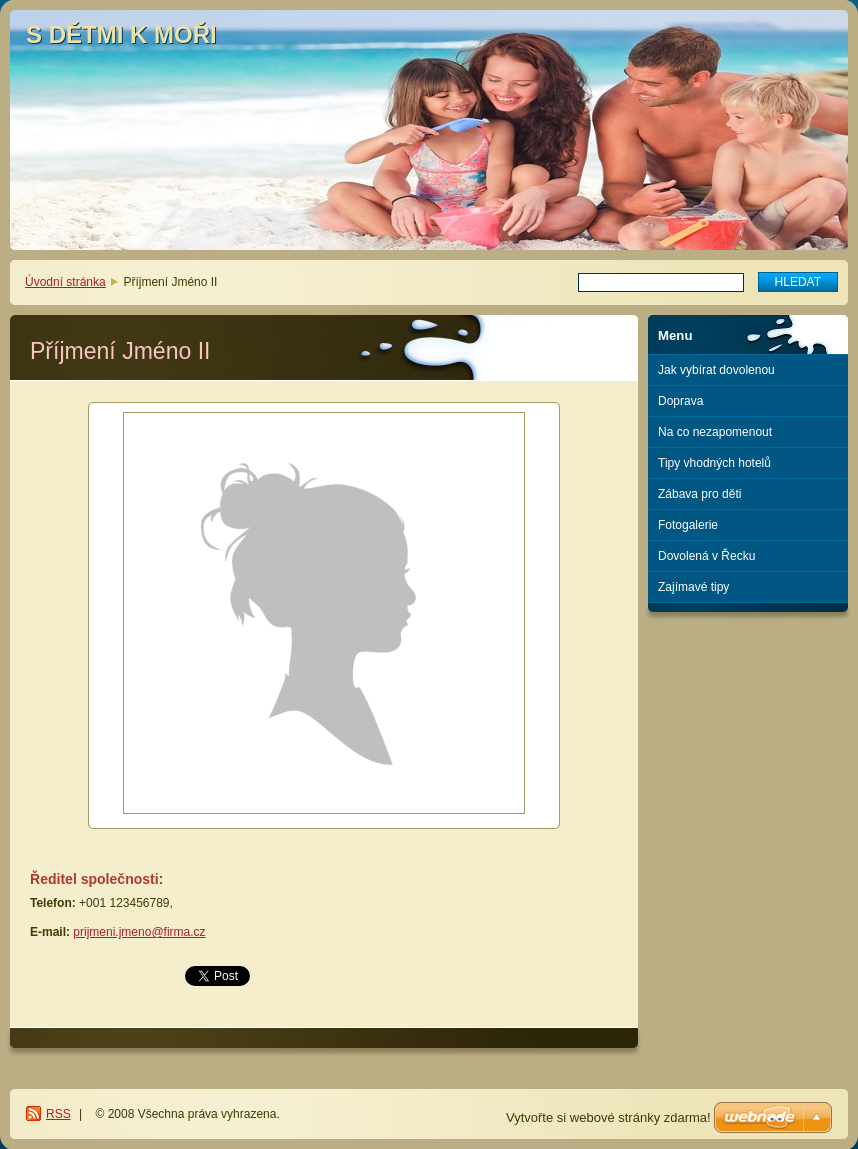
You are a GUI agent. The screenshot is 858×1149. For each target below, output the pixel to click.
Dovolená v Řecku (706, 556)
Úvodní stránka (65, 282)
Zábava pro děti (699, 494)
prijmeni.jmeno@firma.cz (139, 932)
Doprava (680, 401)
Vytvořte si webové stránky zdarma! (608, 1117)
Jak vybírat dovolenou (716, 370)
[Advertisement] (748, 693)
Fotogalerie (688, 525)
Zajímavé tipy (693, 587)
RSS (58, 1114)
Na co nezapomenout (715, 432)
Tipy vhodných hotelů (714, 463)
